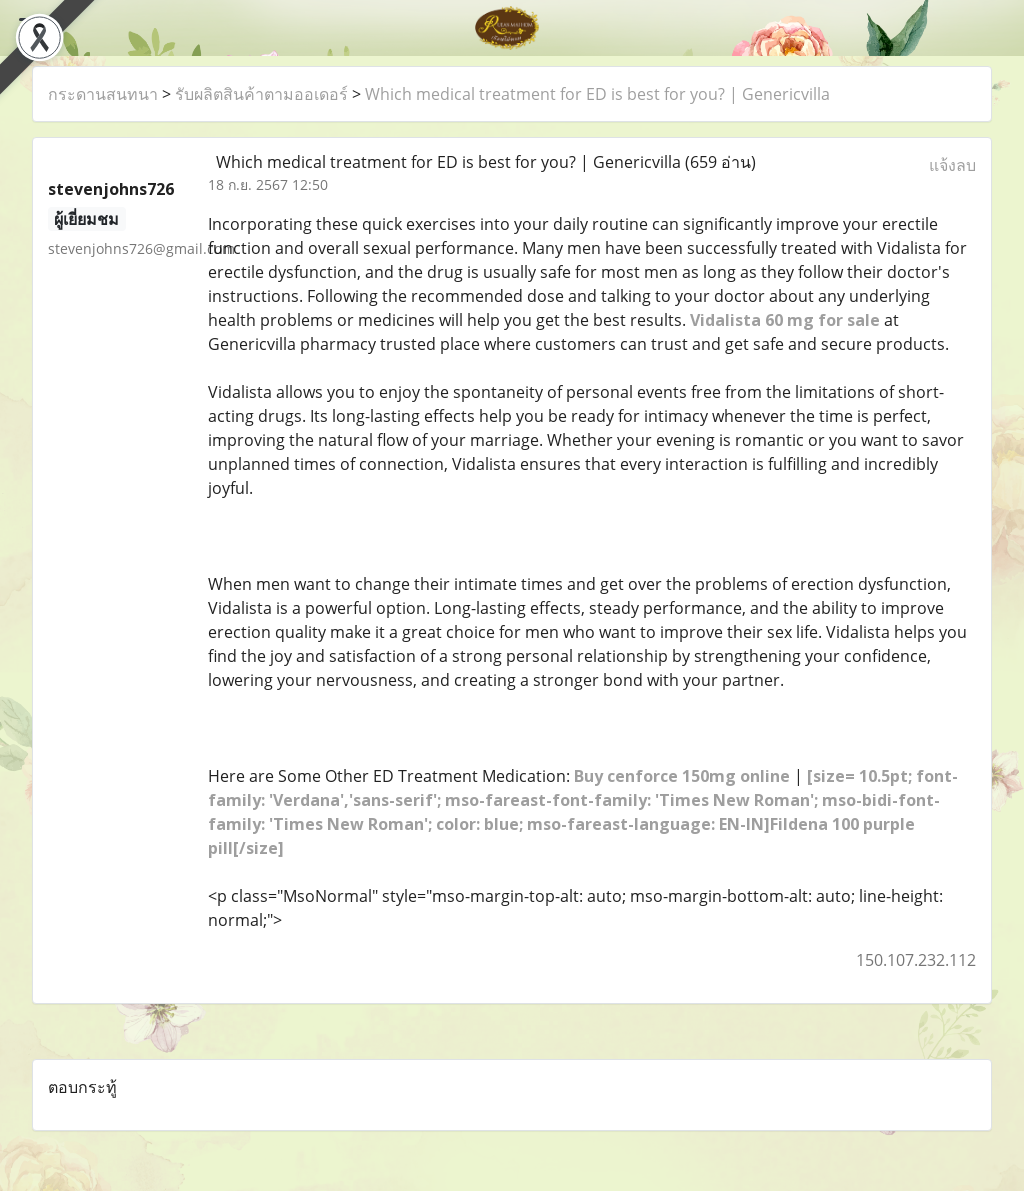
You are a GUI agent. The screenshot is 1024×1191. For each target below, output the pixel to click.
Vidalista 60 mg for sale (785, 320)
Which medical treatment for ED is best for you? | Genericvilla (597, 94)
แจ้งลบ (952, 165)
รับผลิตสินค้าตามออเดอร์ (261, 94)
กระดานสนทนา (103, 94)
